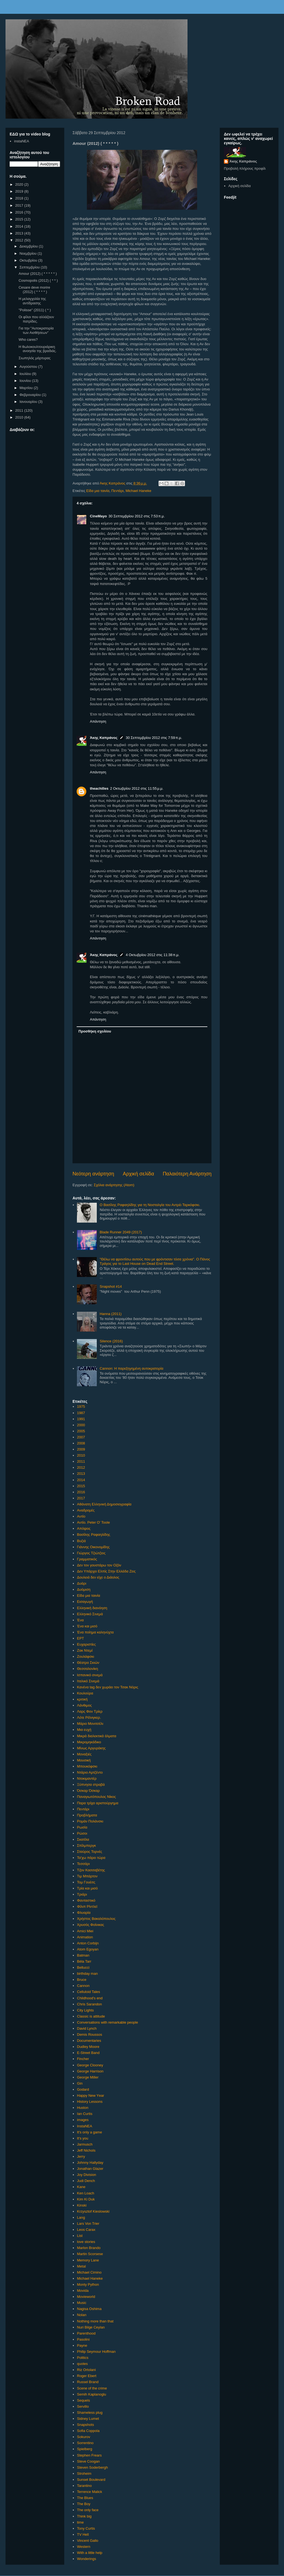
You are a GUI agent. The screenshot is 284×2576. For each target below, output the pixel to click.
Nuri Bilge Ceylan (91, 2327)
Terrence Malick (89, 2492)
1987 (81, 1413)
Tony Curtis (86, 2528)
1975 (81, 1406)
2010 (81, 1455)
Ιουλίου (26, 374)
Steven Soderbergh (92, 2467)
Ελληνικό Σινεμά (90, 1614)
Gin (79, 2083)
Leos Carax (86, 2230)
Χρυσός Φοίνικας (90, 1925)
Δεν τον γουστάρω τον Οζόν (99, 1565)
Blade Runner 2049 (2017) (121, 1232)
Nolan (81, 2315)
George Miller (87, 2077)
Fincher (83, 2059)
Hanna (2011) (111, 1314)
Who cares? (27, 339)
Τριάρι (82, 1894)
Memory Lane (88, 2260)
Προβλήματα (87, 1815)
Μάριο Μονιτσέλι (90, 1723)
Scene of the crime (92, 2388)
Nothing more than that (95, 2321)
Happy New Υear (90, 2095)
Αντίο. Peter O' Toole (93, 1522)
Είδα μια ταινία (97, 491)
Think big (84, 2516)
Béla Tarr (84, 1961)
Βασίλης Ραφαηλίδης (93, 1534)
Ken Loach (85, 2193)
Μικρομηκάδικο (89, 1742)
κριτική (82, 1699)
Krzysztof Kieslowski (93, 2211)
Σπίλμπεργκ (86, 1845)
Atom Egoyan (87, 1949)
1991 (81, 1419)
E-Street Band (88, 2053)
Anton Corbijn (88, 1943)
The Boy (83, 2504)
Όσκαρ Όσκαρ (88, 1791)
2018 (19, 198)
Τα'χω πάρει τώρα (91, 1858)
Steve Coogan (88, 2461)
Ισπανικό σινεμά (90, 1675)
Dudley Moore (88, 2047)
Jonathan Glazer (90, 2169)
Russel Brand (87, 2382)
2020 (19, 184)
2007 (81, 1437)
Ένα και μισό (87, 1626)
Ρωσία (82, 1827)
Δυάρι (81, 1583)
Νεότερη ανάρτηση (93, 1174)
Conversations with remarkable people (107, 2022)
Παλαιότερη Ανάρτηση (187, 1174)
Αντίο (81, 1516)
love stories (86, 2242)
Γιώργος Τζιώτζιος (91, 1553)
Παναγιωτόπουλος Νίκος (96, 1797)
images (83, 2120)
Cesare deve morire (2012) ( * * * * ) (34, 289)
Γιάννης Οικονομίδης (93, 1547)
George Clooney (90, 2065)
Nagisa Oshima (89, 2309)
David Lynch (87, 2028)
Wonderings (86, 2559)
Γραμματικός (87, 1559)
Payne (82, 2345)
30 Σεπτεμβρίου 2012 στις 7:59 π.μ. (154, 738)
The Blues (85, 2498)
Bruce (81, 1980)
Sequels (83, 2400)
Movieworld (86, 2297)
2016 (81, 1492)
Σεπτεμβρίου (30, 267)
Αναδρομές (86, 1510)
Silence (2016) (111, 1341)
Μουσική (84, 1760)
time (80, 2522)
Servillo (83, 2406)
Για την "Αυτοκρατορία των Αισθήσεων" (35, 330)
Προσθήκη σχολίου (95, 1031)
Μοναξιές (84, 1754)
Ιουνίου (26, 381)
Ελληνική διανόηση (92, 1608)
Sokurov (83, 2437)
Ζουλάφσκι (85, 1656)
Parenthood (86, 2333)
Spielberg (84, 2449)
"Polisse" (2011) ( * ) (34, 310)
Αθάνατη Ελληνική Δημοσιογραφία (104, 1504)
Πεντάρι (117, 491)
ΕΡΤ (80, 1638)
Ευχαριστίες (86, 1644)
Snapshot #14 (111, 1286)
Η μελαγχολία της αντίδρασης (32, 301)
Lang (81, 2217)
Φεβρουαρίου (31, 395)
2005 (81, 1431)
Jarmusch (84, 2144)
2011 (81, 1461)
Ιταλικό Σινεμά (88, 1681)
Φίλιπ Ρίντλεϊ (87, 1906)
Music (81, 2303)
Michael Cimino (89, 2272)
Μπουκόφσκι (87, 1766)
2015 (81, 1486)
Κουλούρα (85, 1693)
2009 (81, 1449)
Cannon (83, 1986)
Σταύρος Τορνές (89, 1851)
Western (83, 2547)
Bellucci (83, 1967)
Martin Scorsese (90, 2254)
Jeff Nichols (86, 2150)
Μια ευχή (84, 1730)
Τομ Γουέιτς (86, 1882)
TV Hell (83, 2534)
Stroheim (84, 2473)
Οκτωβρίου (29, 260)
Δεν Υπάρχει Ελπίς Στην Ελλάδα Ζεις (106, 1571)
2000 (81, 1425)
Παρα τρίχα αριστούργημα (97, 1803)
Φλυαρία (83, 1912)
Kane (81, 2187)
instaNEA (21, 141)
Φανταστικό (86, 1900)
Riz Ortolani (86, 2370)
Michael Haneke (138, 491)
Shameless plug (90, 2412)
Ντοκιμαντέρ (87, 1778)
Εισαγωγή (85, 1602)
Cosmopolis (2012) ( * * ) (38, 280)
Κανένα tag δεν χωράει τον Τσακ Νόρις (107, 1687)
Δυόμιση (83, 1589)
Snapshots (85, 2425)
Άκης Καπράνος (103, 738)
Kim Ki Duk (86, 2199)
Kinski (82, 2205)
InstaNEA (84, 2126)
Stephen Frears (89, 2455)
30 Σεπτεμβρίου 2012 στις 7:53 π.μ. (136, 516)
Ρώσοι (82, 1833)
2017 (81, 1498)
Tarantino (84, 2486)
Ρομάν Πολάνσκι (90, 1821)
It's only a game (89, 2132)
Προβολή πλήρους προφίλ (245, 168)
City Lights (85, 2010)
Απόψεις (83, 1528)
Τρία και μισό (87, 1888)
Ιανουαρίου (29, 402)
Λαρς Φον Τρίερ (89, 1711)
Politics (82, 2358)
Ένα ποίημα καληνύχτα (95, 1632)
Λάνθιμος (84, 1705)
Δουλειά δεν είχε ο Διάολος (98, 1577)
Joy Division (86, 2175)
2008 (81, 1443)
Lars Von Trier (88, 2223)
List (79, 2236)
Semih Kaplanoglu (91, 2394)
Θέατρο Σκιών (88, 1662)
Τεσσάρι (83, 1864)
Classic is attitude (91, 2016)
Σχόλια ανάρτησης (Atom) (114, 1185)
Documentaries (89, 2041)
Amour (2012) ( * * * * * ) (37, 274)
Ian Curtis (84, 2114)
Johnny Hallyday (90, 2162)
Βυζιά (81, 1541)
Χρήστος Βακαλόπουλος (96, 1919)
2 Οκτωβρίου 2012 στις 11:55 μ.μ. (136, 788)
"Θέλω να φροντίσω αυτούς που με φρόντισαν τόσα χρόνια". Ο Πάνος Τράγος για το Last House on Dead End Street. (155, 1261)
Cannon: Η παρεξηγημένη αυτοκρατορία (131, 1368)
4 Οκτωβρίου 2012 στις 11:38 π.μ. (152, 955)
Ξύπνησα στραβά (91, 1784)
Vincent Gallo (87, 2540)
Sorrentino (85, 2443)
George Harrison (90, 2071)
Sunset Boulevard (91, 2479)
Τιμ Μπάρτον (87, 1876)
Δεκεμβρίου (29, 246)
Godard (83, 2089)
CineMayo (98, 516)
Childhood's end (90, 1998)
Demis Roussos (89, 2034)
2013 (81, 1473)
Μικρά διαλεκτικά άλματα (96, 1736)
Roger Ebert (86, 2376)
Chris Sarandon (89, 2004)
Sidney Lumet (88, 2419)
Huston (82, 2108)
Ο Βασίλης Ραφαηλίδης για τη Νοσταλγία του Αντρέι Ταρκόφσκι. (150, 1205)
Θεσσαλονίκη (87, 1669)
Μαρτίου (27, 388)
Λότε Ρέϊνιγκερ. (89, 1717)
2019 (19, 191)
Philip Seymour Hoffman (96, 2351)
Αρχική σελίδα (138, 1174)
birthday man (87, 1973)
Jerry (81, 2156)
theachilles (99, 788)
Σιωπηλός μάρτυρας (34, 358)
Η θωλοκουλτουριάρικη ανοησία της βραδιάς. (37, 349)
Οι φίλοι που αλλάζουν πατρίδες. (36, 319)
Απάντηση (98, 721)
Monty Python (88, 2284)
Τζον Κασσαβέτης (91, 1870)
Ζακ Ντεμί (84, 1650)
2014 (81, 1480)
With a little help (89, 2553)
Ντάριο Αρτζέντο (90, 1772)
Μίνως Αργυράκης (91, 1748)
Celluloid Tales (88, 1992)
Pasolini (83, 2339)
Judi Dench (86, 2181)
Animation (85, 1937)
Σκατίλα (83, 1839)
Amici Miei (85, 1931)
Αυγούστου (29, 366)
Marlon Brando (88, 2248)
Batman (83, 1955)
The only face (87, 2510)
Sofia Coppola (88, 2431)
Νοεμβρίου (29, 253)
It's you (82, 2138)
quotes (82, 2364)
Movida (83, 2290)
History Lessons (89, 2101)
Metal (81, 2266)
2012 (81, 1467)
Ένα (80, 1620)
